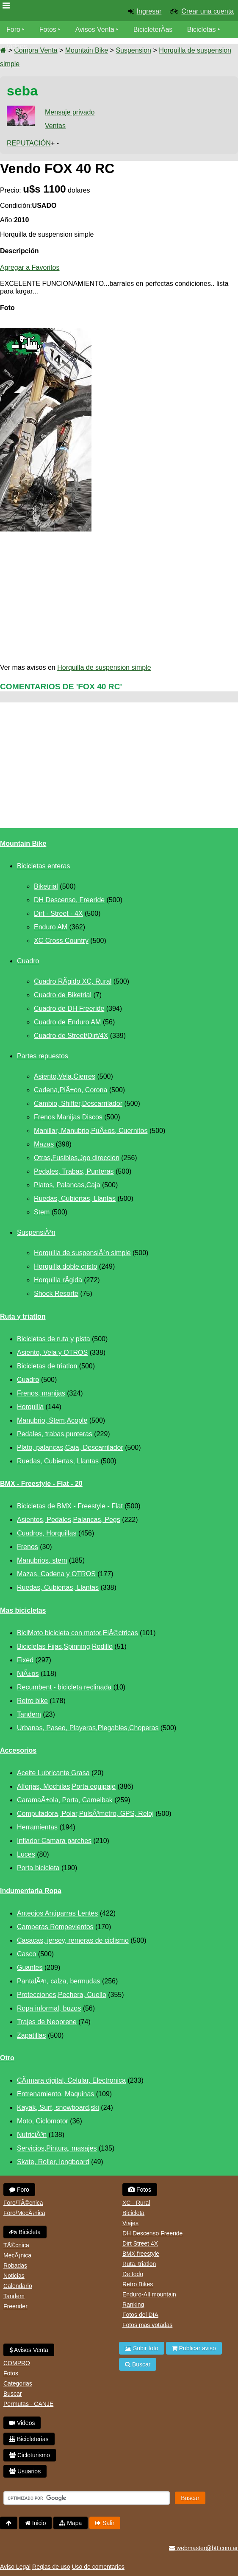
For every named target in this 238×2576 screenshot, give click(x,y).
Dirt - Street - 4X (58, 913)
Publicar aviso (194, 2348)
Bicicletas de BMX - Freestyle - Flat (70, 1506)
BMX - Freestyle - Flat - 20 (41, 1483)
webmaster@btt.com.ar (203, 2548)
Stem (42, 1212)
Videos (16, 46)
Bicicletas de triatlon (47, 1366)
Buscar (12, 2393)
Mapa (70, 2523)
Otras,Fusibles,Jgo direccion (76, 1157)
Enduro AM (50, 927)
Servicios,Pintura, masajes (57, 2148)
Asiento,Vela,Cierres (64, 1076)
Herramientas (37, 1827)
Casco (26, 1954)
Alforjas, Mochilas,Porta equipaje (66, 1786)
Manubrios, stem (42, 1560)
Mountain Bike (86, 50)
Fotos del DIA (140, 2314)
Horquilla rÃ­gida (58, 1280)
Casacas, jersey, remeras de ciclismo (73, 1940)
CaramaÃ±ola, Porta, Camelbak (65, 1800)
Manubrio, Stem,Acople (52, 1420)
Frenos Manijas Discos (68, 1117)
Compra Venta (35, 50)
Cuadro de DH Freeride (69, 1008)
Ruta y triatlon (23, 1316)
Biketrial (46, 886)
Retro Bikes (137, 2284)
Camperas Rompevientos (55, 1926)
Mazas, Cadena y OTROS (56, 1573)
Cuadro (28, 961)
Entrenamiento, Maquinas (55, 2094)
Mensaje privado (69, 112)
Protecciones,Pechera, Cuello (61, 1994)
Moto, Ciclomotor (42, 2121)
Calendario (17, 2285)
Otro (7, 2057)
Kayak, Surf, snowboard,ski (58, 2107)
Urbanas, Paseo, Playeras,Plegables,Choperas (87, 1727)
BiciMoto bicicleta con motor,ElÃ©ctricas (77, 1632)
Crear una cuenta (207, 11)
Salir (104, 2523)
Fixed (25, 1660)
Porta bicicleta (38, 1867)
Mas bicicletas (23, 1610)
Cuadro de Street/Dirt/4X (71, 1035)
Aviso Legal (15, 2566)
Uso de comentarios (98, 2566)
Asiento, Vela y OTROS (52, 1352)
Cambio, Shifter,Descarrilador (78, 1103)
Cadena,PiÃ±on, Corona (70, 1090)
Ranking (133, 2304)
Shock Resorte (56, 1293)
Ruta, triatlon (139, 2263)
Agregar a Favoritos (30, 267)
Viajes (130, 2223)
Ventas (55, 125)
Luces (26, 1854)
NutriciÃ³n (32, 2134)
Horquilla (30, 1406)
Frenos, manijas (41, 1393)
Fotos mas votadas (147, 2324)
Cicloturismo (29, 2455)
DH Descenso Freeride (152, 2233)
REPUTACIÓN (29, 143)
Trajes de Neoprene (47, 2021)
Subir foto (141, 2348)
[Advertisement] (119, 597)
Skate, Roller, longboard (53, 2161)
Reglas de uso (51, 2566)
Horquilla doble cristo (65, 1266)
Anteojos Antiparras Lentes (57, 1913)
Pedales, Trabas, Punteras (74, 1171)
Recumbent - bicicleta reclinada (64, 1687)
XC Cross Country (61, 940)
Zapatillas (31, 2035)
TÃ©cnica (16, 2245)
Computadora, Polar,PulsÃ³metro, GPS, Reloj (85, 1813)
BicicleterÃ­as (152, 29)
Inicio (35, 2523)
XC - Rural (136, 2202)
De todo (132, 2274)
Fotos (47, 29)
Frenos (27, 1546)
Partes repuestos (42, 1056)
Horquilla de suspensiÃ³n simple (82, 1252)
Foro (13, 29)
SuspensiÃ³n (36, 1232)
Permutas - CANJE (28, 2403)
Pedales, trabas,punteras (54, 1434)
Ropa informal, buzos (49, 2008)
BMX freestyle (140, 2253)
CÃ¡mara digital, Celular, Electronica (71, 2080)
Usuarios (25, 2471)
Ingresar (149, 11)
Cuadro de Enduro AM (67, 1022)
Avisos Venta (94, 29)
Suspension (133, 50)
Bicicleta (25, 2232)
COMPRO (16, 2363)
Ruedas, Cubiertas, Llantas (75, 1198)
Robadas (15, 2265)
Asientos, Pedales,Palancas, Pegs (68, 1519)
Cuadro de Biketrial (62, 995)
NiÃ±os (28, 1673)
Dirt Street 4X (140, 2243)
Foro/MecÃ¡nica (24, 2213)
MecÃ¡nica (17, 2255)
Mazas (44, 1144)
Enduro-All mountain (149, 2294)
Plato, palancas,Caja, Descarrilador (70, 1447)
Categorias (17, 2383)
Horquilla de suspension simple (104, 667)
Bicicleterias (29, 2439)
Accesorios (18, 1750)
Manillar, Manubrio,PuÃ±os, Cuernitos (90, 1130)
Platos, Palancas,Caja (67, 1185)
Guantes (29, 1967)
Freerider (15, 2306)
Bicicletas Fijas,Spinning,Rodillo (65, 1646)
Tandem (29, 1714)
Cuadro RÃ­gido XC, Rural (72, 981)
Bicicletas (202, 29)
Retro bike (32, 1700)
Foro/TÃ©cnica (23, 2202)
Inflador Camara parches (54, 1840)
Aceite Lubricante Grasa (53, 1772)
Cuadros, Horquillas (47, 1533)
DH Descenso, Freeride (69, 899)
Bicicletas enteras (43, 866)
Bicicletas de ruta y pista (53, 1339)
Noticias (14, 2275)
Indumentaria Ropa (30, 1890)
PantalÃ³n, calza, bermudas (58, 1981)
